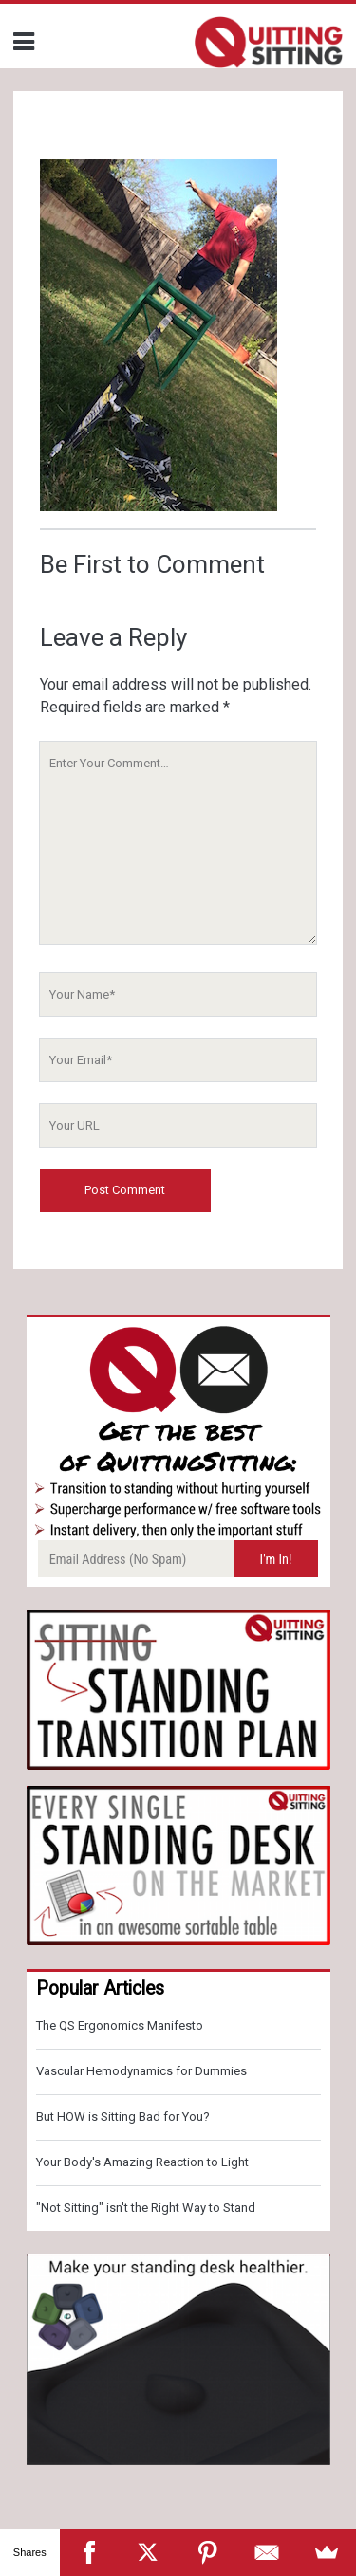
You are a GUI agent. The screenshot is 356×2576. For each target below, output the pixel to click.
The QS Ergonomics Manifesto (119, 2025)
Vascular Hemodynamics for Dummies (141, 2071)
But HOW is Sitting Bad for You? (123, 2116)
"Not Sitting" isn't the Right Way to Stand (145, 2207)
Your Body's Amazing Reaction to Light (142, 2162)
